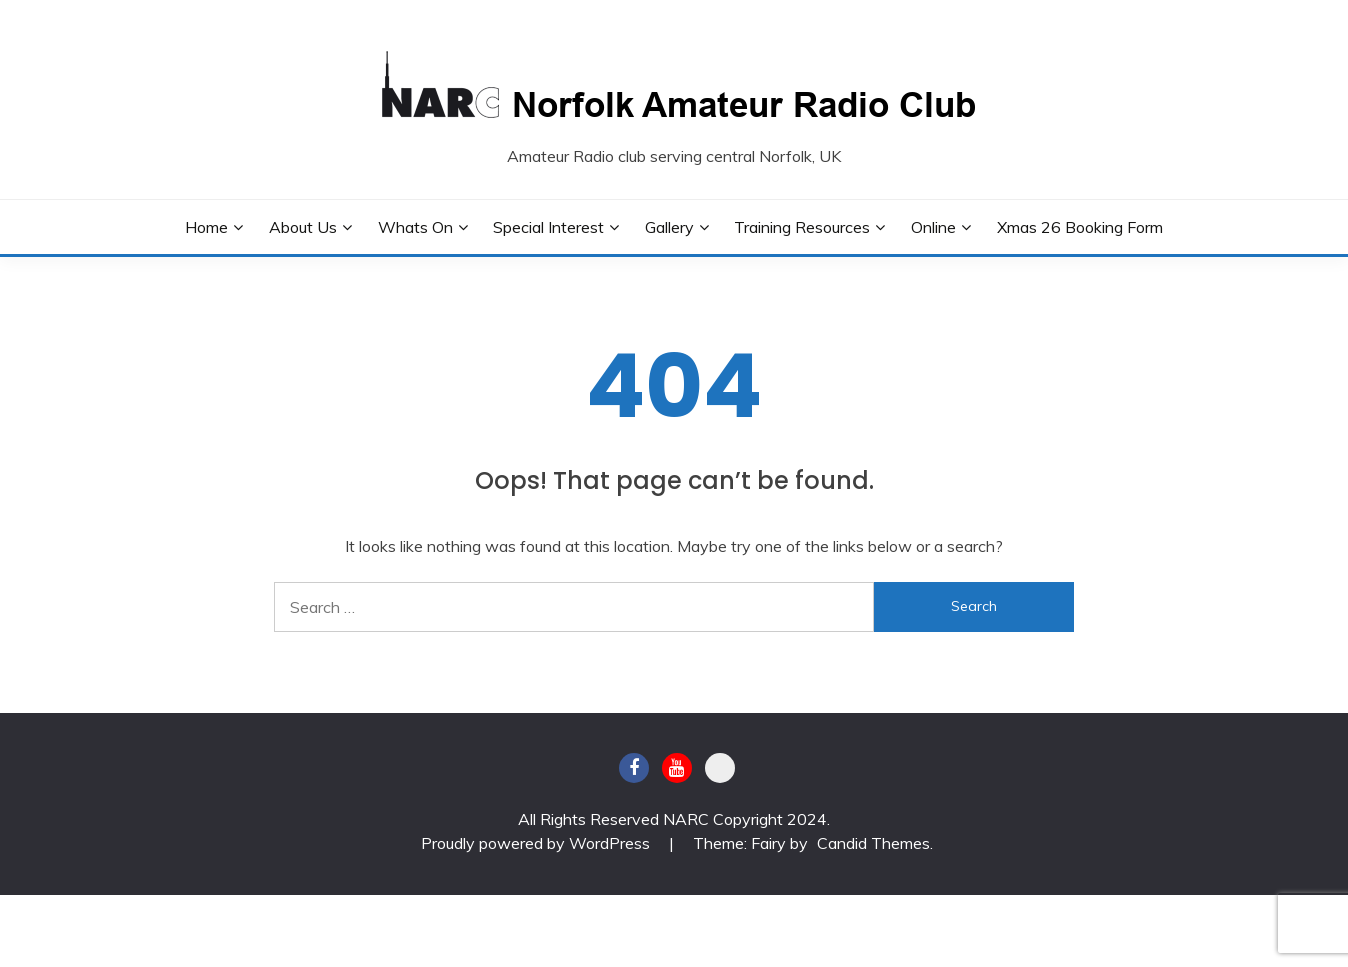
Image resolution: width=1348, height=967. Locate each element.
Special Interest (548, 227)
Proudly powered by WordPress (537, 843)
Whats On (415, 227)
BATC (720, 768)
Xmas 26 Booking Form (1080, 227)
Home (206, 227)
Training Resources (802, 227)
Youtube (677, 768)
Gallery (669, 227)
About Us (303, 227)
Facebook (634, 768)
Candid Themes (873, 843)
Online (933, 227)
